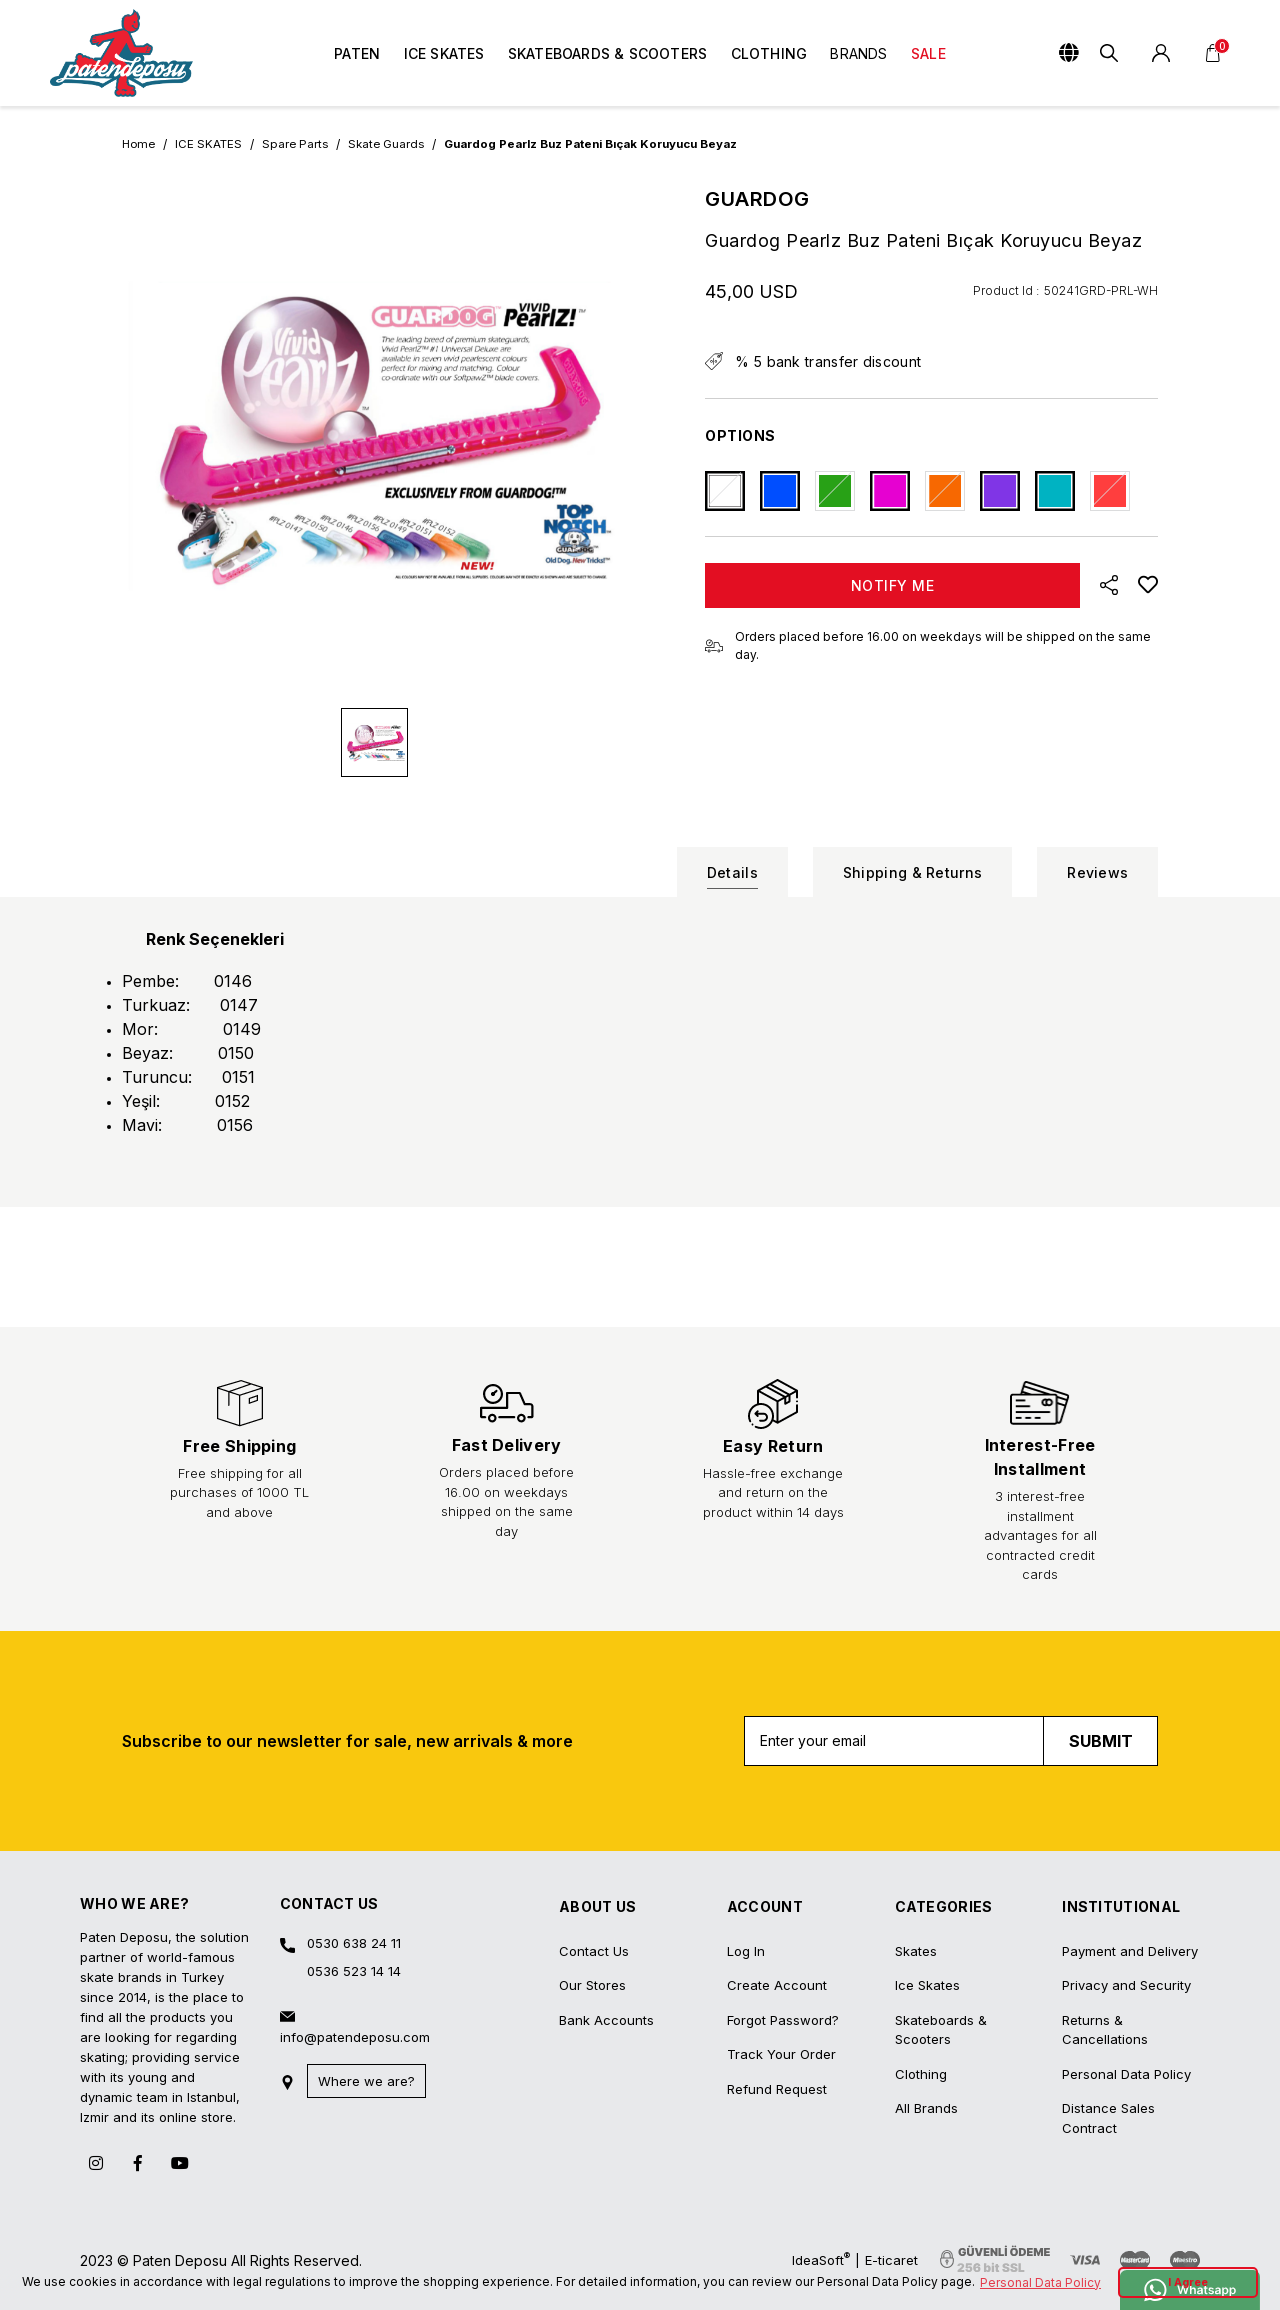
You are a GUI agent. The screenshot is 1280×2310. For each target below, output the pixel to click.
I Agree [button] (1188, 2282)
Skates (916, 1852)
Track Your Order (781, 1956)
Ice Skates (927, 1887)
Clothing (921, 1975)
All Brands (926, 2010)
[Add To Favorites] (1148, 585)
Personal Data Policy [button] (1040, 2282)
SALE (928, 53)
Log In (746, 1852)
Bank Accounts (606, 1921)
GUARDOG (757, 199)
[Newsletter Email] (951, 1642)
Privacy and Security (1126, 1887)
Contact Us (594, 1852)
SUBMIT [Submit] (1101, 1642)
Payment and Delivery (1130, 1852)
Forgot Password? (783, 1921)
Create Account (777, 1887)
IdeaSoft (821, 2160)
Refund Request (777, 1990)
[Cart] (1213, 53)
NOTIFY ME (893, 585)
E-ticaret (891, 2161)
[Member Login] (1161, 53)
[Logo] (121, 53)
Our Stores (592, 1887)
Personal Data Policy (1126, 1975)
